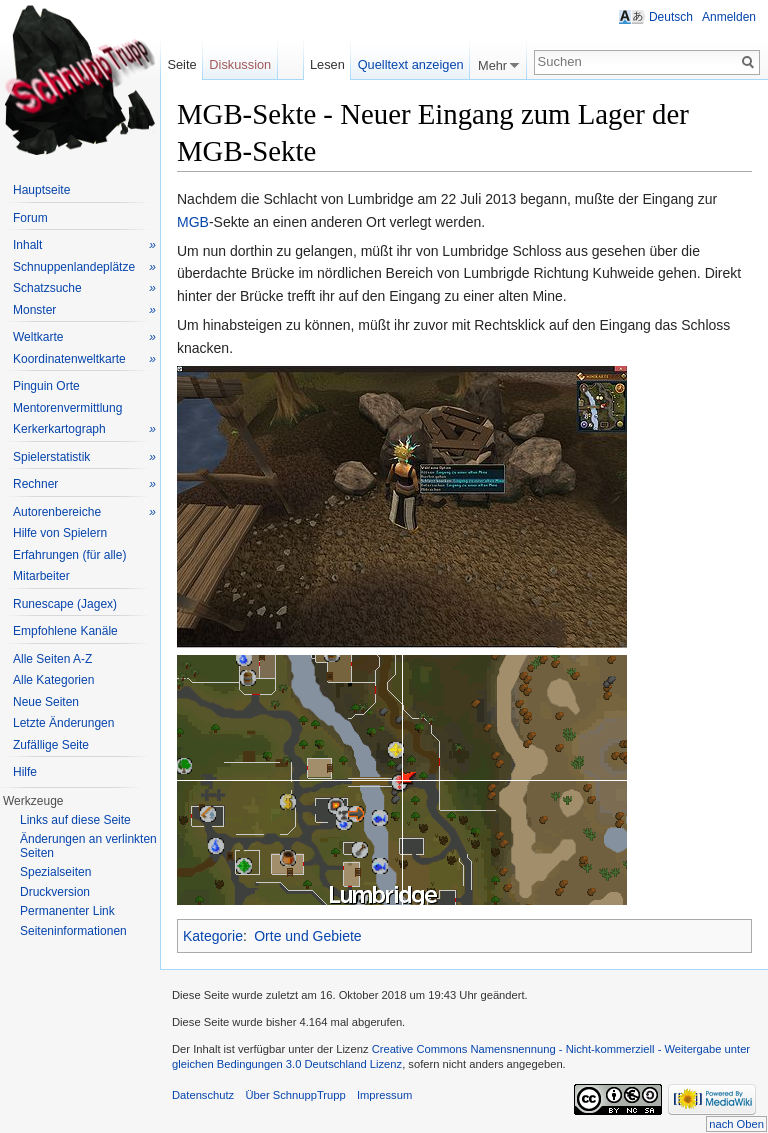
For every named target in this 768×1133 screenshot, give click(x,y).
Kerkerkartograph (84, 429)
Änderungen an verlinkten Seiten (88, 846)
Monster (84, 310)
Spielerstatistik (84, 457)
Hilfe (25, 772)
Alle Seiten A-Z (52, 659)
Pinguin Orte (46, 386)
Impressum (384, 1095)
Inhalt (84, 245)
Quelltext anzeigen (411, 64)
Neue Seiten (46, 702)
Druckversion (55, 892)
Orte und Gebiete (307, 936)
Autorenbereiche (84, 512)
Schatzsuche (84, 288)
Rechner (84, 484)
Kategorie (213, 936)
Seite (181, 64)
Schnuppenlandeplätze (84, 267)
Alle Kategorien (53, 680)
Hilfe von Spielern (60, 533)
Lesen (327, 64)
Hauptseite (41, 190)
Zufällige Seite (51, 745)
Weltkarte (84, 337)
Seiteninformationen (73, 931)
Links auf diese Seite (75, 820)
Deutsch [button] (671, 17)
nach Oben (736, 1124)
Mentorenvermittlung (67, 408)
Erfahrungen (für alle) (69, 555)
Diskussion (240, 64)
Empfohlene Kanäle (65, 631)
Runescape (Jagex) (65, 604)
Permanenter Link (67, 911)
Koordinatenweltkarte (84, 359)
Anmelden (729, 17)
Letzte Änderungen (63, 723)
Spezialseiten (55, 872)
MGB (193, 222)
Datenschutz (203, 1095)
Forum (30, 218)
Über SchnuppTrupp (295, 1095)
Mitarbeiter (41, 576)
